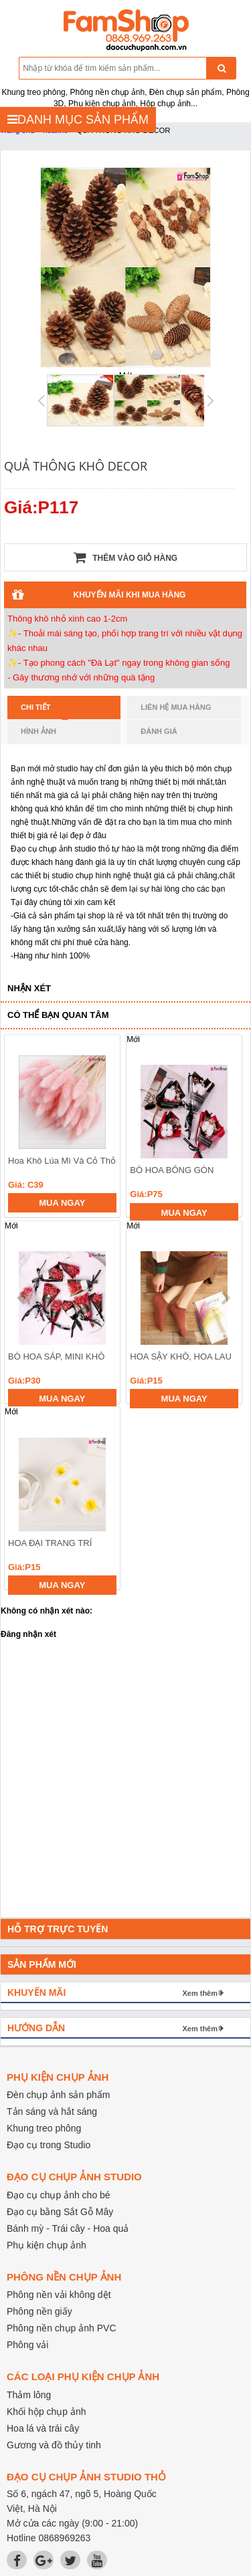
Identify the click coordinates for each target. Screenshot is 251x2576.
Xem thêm (200, 1993)
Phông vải (27, 2344)
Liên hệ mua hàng (176, 707)
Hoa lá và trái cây (43, 2428)
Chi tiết (44, 711)
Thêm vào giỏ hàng (125, 557)
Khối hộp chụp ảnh (46, 2411)
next (225, 1298)
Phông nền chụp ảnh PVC (61, 2328)
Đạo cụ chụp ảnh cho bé (58, 2195)
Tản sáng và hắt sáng (52, 2111)
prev (22, 1298)
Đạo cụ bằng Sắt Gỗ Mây (60, 2211)
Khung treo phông (44, 2128)
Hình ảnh (38, 731)
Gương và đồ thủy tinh (54, 2445)
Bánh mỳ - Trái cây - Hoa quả (68, 2228)
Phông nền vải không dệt (59, 2294)
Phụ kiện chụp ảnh (46, 2245)
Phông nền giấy (39, 2311)
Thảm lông (29, 2395)
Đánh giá (159, 731)
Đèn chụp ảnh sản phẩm (58, 2094)
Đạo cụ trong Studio (48, 2145)
